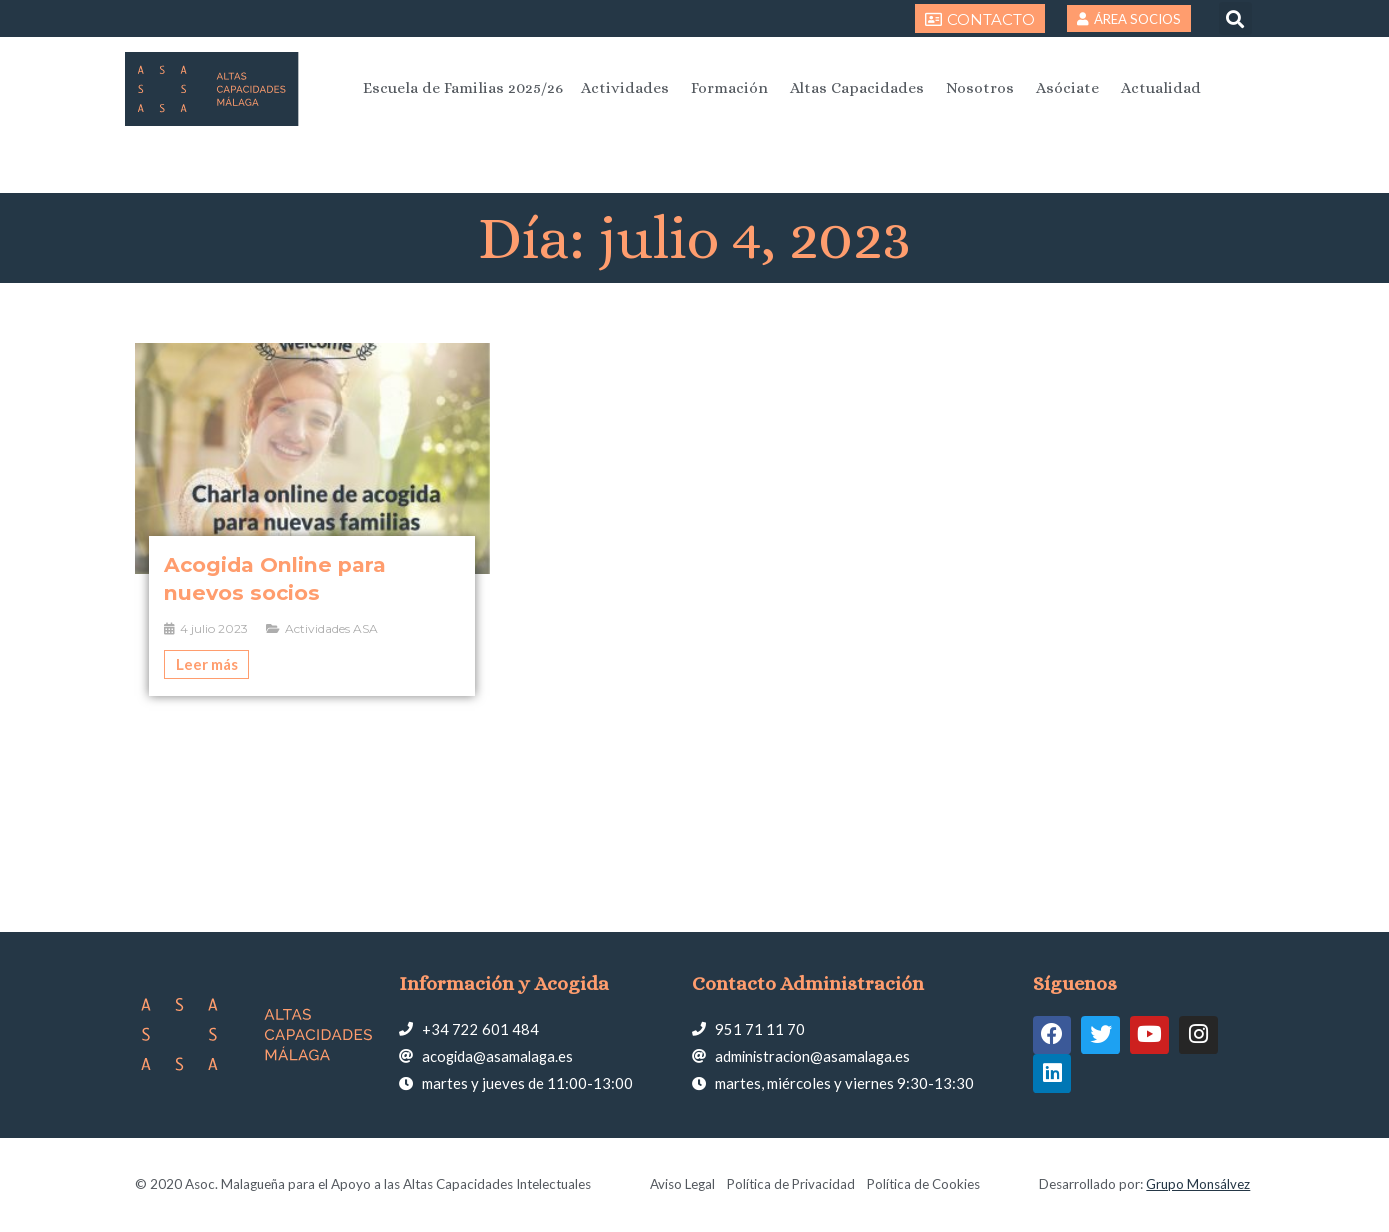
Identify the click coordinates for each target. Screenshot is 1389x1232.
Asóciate (1067, 88)
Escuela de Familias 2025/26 (463, 88)
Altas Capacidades (857, 88)
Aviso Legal (681, 1184)
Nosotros (980, 88)
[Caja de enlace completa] (312, 519)
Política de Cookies (925, 1184)
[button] (1235, 18)
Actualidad (1161, 88)
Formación (729, 88)
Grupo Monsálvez (1198, 1184)
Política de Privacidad (791, 1184)
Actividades (625, 88)
